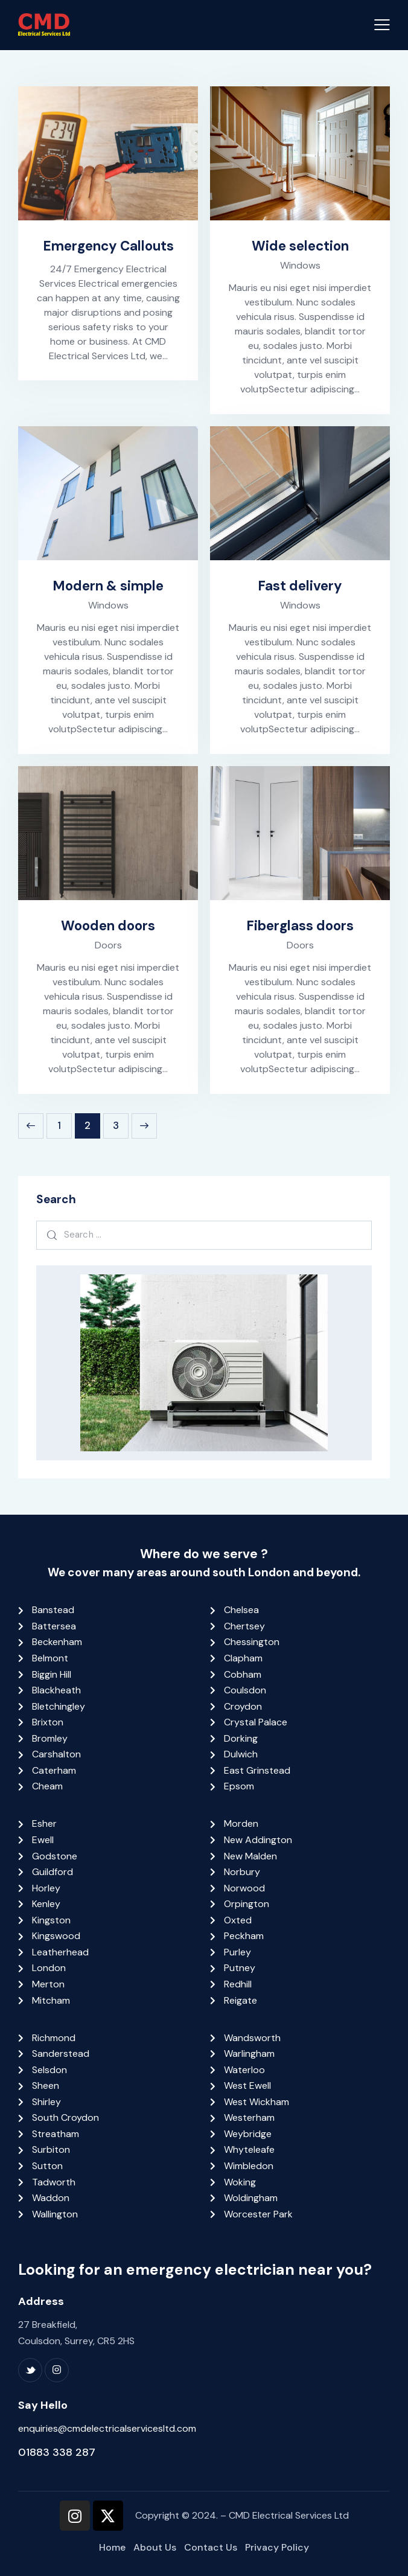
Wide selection (300, 246)
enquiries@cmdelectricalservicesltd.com (107, 2428)
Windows (300, 265)
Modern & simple (108, 586)
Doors (108, 945)
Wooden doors (108, 926)
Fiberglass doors (300, 926)
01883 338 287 (56, 2452)
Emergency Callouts (108, 246)
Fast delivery (300, 586)
